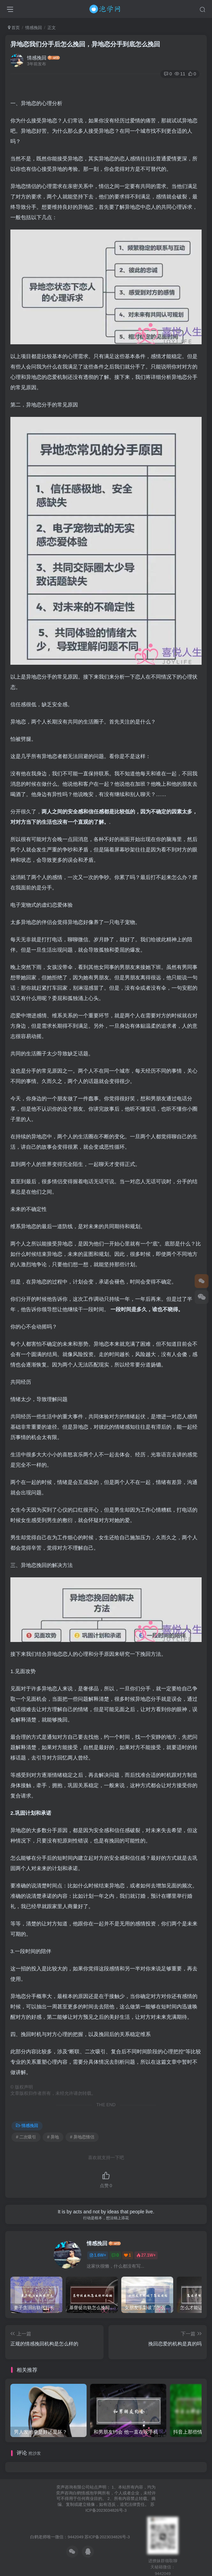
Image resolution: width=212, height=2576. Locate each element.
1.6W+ (97, 2255)
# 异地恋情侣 (82, 2137)
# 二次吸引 (26, 2137)
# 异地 (53, 2137)
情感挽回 (33, 27)
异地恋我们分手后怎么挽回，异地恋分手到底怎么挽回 (85, 44)
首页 (14, 27)
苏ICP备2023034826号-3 (107, 2533)
